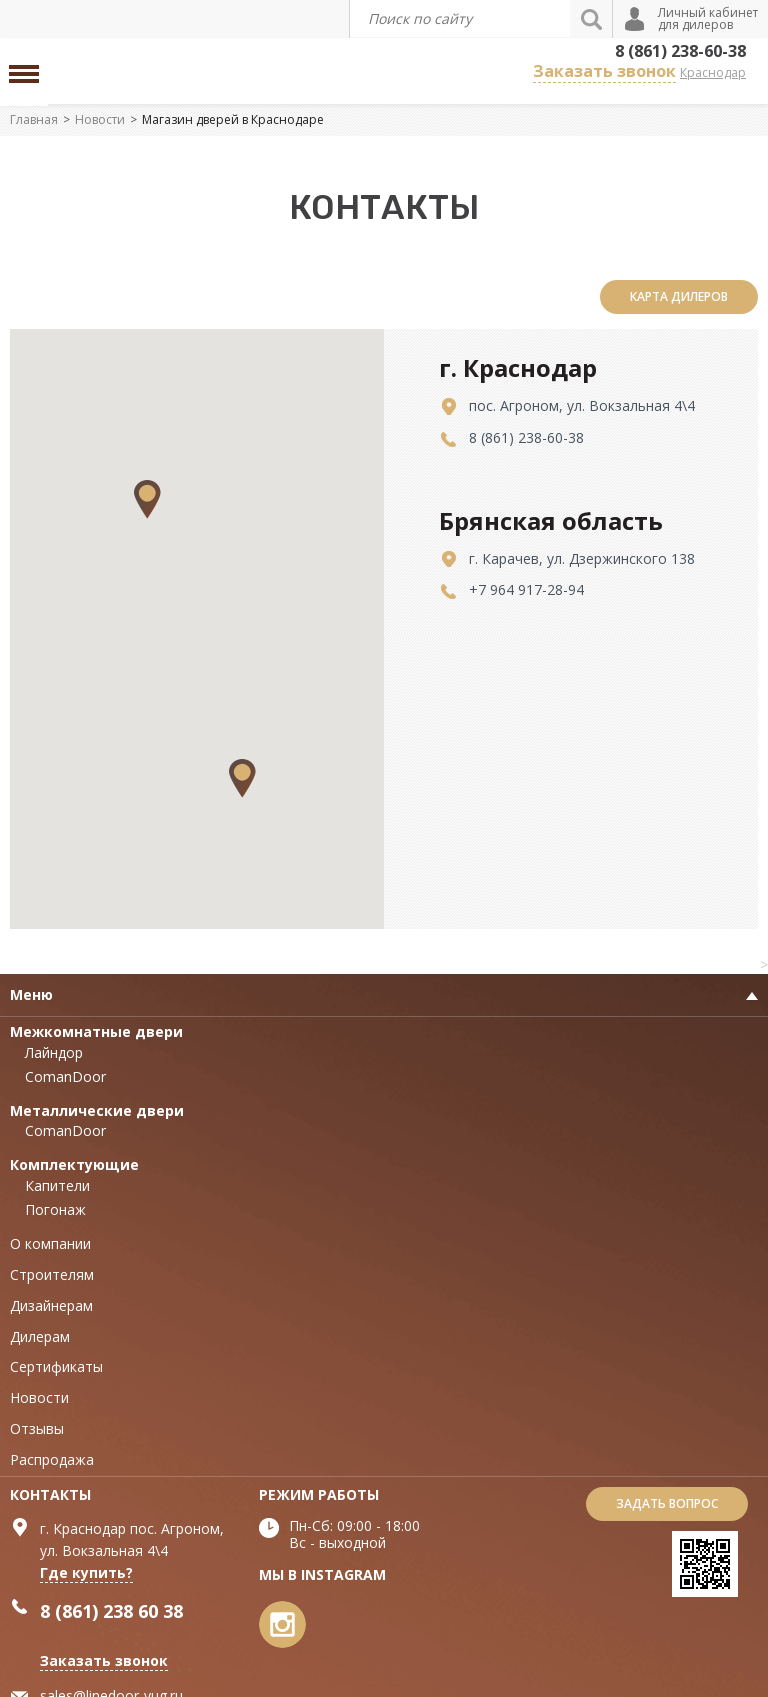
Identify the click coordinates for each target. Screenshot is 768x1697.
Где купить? (86, 1572)
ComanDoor (65, 1076)
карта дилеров (679, 296)
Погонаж (55, 1209)
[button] (242, 778)
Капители (57, 1185)
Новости (100, 119)
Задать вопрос (667, 1503)
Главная (34, 119)
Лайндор (54, 1052)
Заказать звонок (604, 71)
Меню (31, 994)
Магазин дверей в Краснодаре (233, 119)
